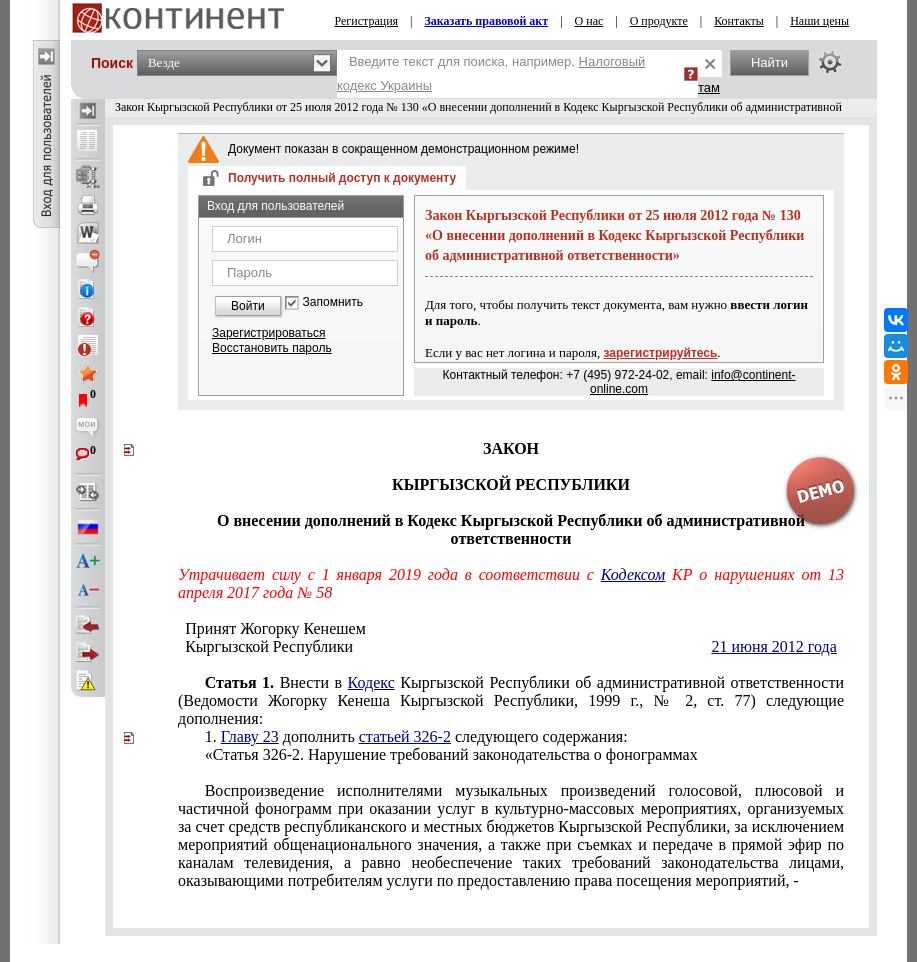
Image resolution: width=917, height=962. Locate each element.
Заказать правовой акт (487, 21)
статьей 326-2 (405, 736)
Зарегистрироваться (268, 333)
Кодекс (371, 682)
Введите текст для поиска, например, (491, 73)
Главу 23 (250, 736)
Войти (248, 306)
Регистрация (367, 21)
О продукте (659, 21)
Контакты (739, 21)
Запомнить (333, 302)
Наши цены (819, 21)
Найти (769, 62)
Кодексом (633, 574)
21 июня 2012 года (773, 646)
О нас (589, 21)
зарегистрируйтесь (661, 353)
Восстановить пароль (272, 348)
